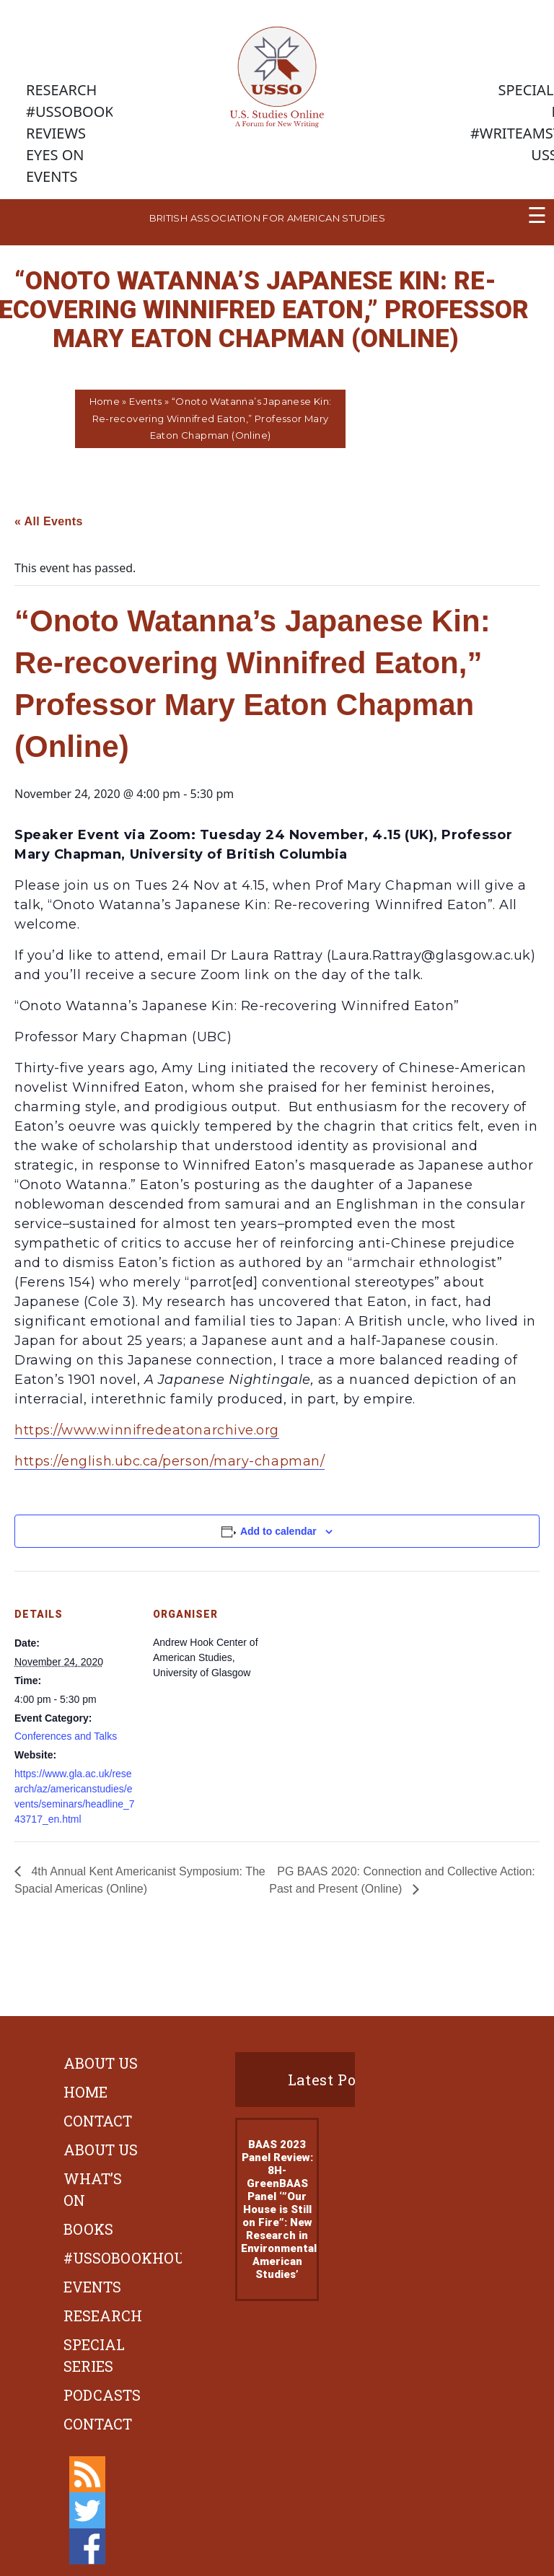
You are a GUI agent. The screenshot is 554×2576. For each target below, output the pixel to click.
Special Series (94, 2355)
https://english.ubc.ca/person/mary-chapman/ (169, 1461)
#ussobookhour (129, 2257)
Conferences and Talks (65, 1736)
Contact (97, 2120)
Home (104, 401)
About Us (100, 2063)
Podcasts (102, 2395)
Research (102, 2315)
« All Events (48, 521)
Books (88, 2229)
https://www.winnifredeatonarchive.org (146, 1430)
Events (145, 401)
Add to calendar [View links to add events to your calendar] (278, 1531)
